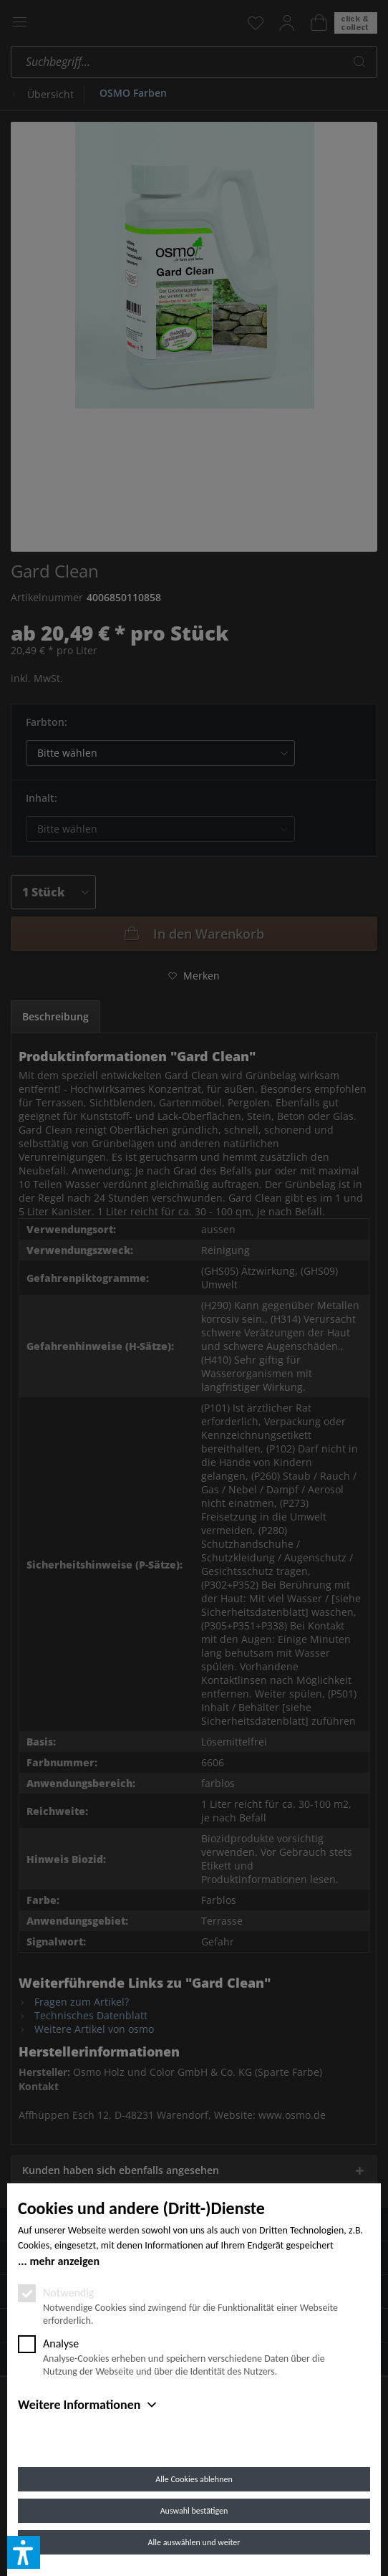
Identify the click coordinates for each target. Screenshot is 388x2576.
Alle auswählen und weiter (194, 2542)
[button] (23, 2552)
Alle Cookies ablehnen (193, 2479)
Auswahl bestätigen (194, 2511)
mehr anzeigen (64, 2261)
